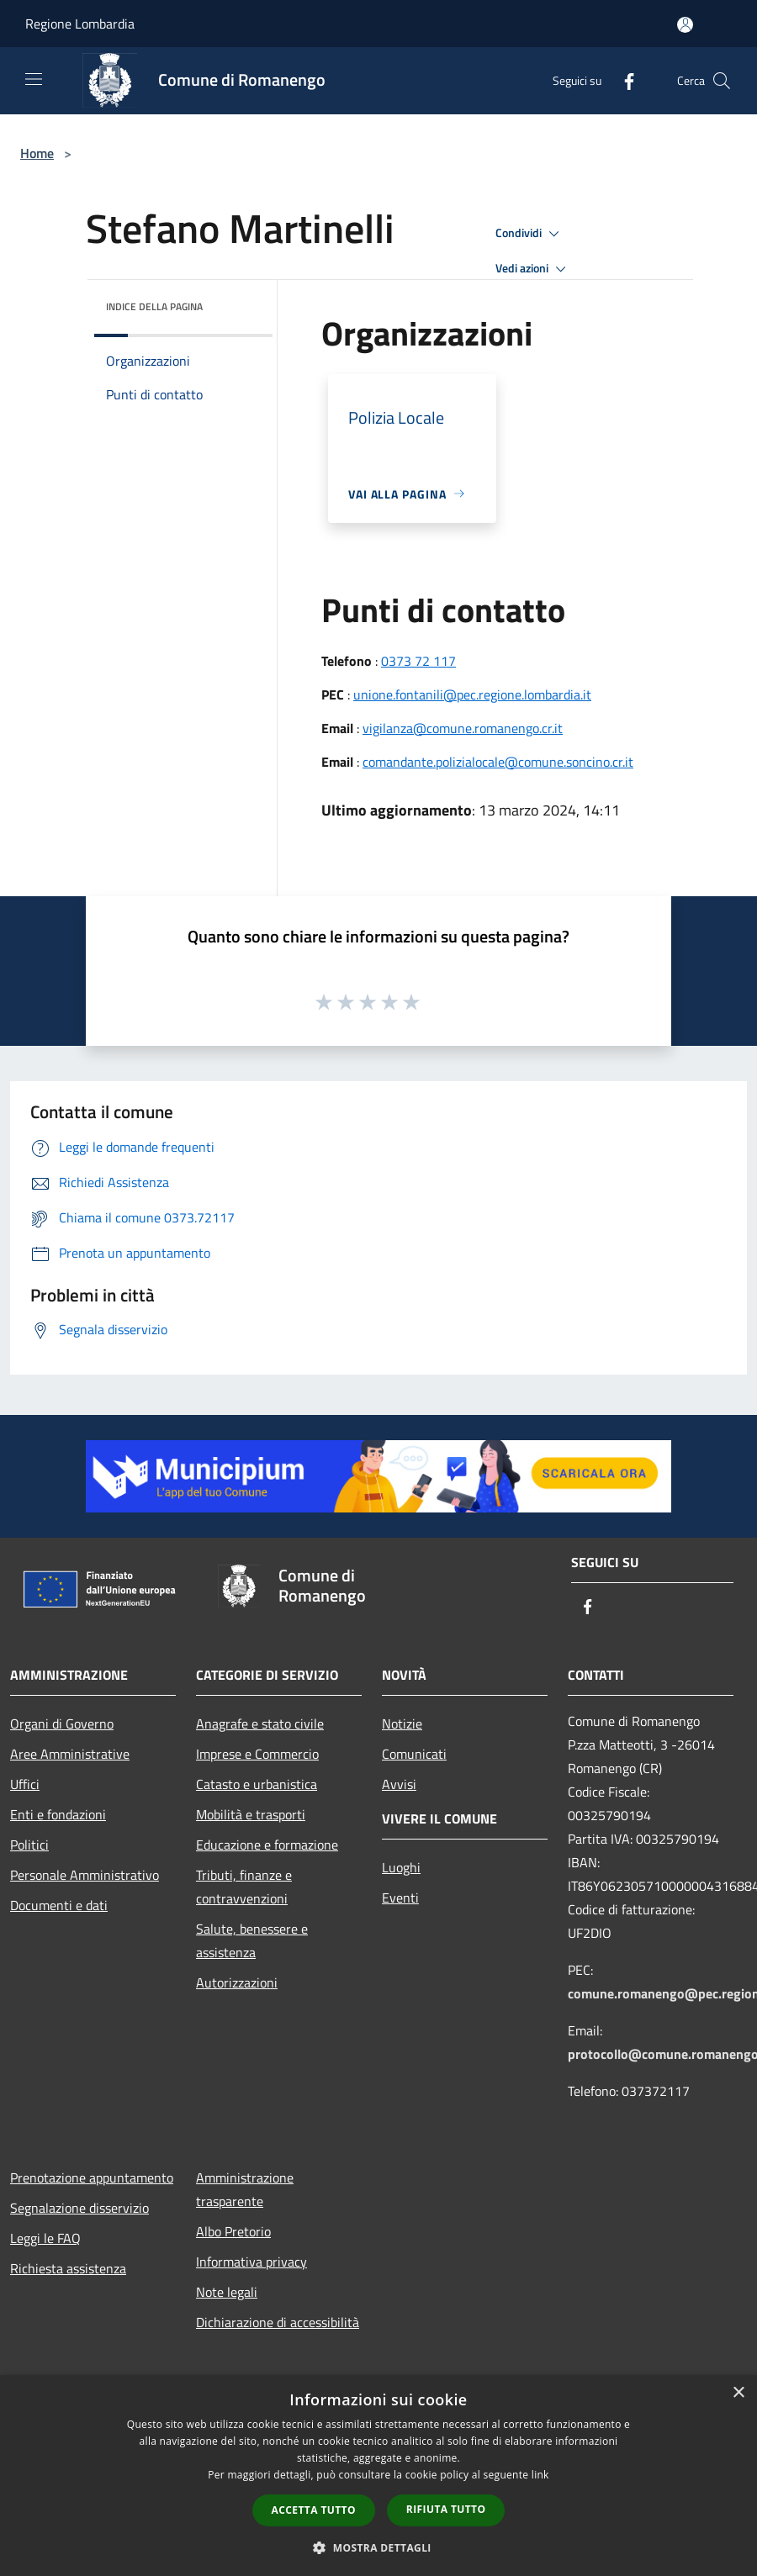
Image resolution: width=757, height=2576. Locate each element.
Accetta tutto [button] (314, 2510)
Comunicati (414, 1754)
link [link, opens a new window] (540, 2475)
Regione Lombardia (80, 23)
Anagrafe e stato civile (260, 1723)
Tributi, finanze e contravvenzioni (244, 1886)
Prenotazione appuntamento (91, 2177)
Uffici (25, 1784)
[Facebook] (622, 80)
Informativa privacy (251, 2261)
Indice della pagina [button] (154, 306)
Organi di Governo (62, 1723)
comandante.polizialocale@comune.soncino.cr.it (498, 762)
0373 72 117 (418, 661)
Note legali (226, 2292)
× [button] (738, 2393)
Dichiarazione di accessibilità (277, 2322)
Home (37, 153)
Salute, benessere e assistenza (252, 1940)
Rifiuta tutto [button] (446, 2509)
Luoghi (401, 1867)
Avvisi (399, 1784)
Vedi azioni (533, 269)
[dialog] (378, 2475)
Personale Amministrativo (84, 1875)
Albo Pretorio (233, 2231)
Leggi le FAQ (45, 2238)
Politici (29, 1844)
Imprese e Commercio (257, 1754)
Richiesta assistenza (68, 2268)
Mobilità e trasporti (250, 1814)
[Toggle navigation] (34, 79)
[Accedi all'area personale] (685, 25)
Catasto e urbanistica (256, 1784)
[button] (378, 2547)
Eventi (400, 1897)
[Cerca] (722, 81)
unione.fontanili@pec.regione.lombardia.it (472, 694)
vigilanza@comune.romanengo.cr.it (463, 728)
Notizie (402, 1723)
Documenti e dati (59, 1905)
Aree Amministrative (70, 1754)
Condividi (529, 234)
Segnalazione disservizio (79, 2208)
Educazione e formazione (267, 1844)
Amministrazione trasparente (245, 2189)
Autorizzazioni (237, 1982)
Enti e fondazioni (58, 1814)
